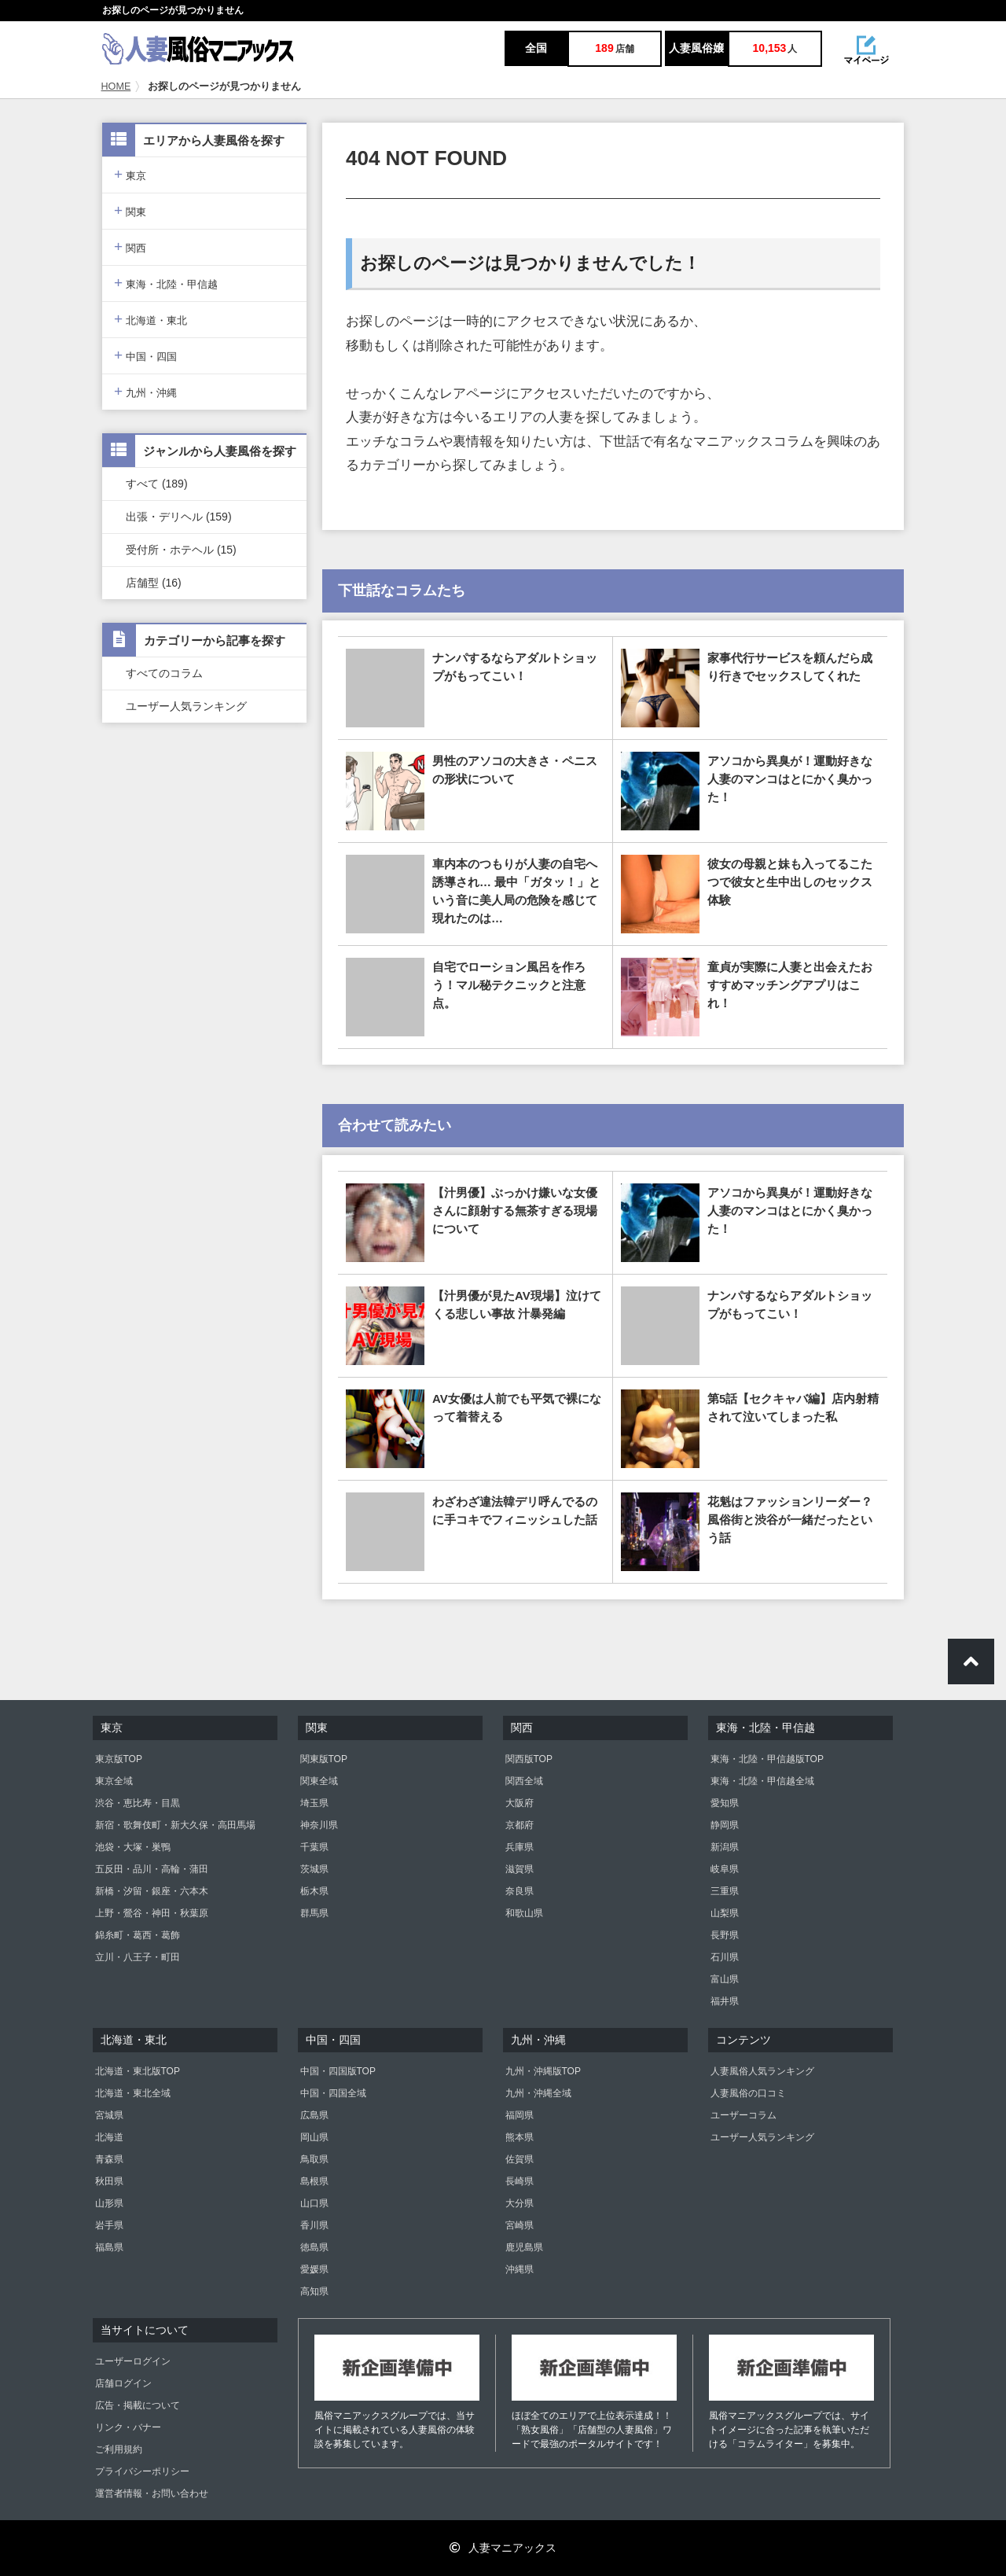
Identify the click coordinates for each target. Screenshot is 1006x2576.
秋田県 (109, 2181)
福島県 (109, 2247)
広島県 (314, 2115)
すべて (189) (157, 483)
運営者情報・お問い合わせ (151, 2493)
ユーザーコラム (743, 2115)
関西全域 (524, 1781)
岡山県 (314, 2137)
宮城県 (109, 2115)
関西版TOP (529, 1759)
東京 (130, 174)
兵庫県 (519, 1847)
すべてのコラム (164, 673)
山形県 (109, 2203)
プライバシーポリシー (142, 2471)
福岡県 (519, 2115)
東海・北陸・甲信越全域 (762, 1781)
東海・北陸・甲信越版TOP (767, 1759)
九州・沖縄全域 (538, 2093)
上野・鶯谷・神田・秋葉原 (151, 1913)
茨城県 (314, 1869)
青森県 (109, 2159)
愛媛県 (314, 2269)
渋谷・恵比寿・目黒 (137, 1803)
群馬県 (314, 1913)
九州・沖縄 (145, 391)
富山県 (724, 1979)
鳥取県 (314, 2159)
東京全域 (114, 1781)
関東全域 (319, 1781)
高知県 (314, 2291)
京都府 (519, 1825)
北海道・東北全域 (133, 2093)
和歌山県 (524, 1913)
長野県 (724, 1935)
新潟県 (724, 1847)
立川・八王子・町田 (137, 1957)
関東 (130, 210)
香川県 (314, 2225)
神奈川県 (319, 1825)
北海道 (109, 2137)
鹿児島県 (524, 2247)
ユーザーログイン (133, 2361)
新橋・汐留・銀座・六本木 (151, 1891)
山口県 (314, 2203)
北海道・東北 (150, 319)
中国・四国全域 (333, 2093)
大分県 (519, 2203)
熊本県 (519, 2137)
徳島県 (314, 2247)
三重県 (724, 1891)
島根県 (314, 2181)
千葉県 (314, 1847)
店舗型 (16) (154, 582)
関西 (130, 246)
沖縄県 (519, 2269)
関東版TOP (323, 1759)
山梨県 (724, 1913)
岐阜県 (724, 1869)
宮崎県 (519, 2225)
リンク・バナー (128, 2427)
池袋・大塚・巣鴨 (133, 1847)
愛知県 (724, 1803)
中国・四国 (145, 355)
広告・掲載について (137, 2405)
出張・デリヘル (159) (179, 516)
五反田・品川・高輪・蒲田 (151, 1869)
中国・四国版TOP (338, 2071)
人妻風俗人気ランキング (762, 2071)
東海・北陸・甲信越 (166, 282)
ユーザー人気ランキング (186, 706)
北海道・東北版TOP (137, 2071)
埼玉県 (314, 1803)
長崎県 (519, 2181)
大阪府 (519, 1803)
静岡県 (724, 1825)
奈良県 (519, 1891)
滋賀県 (519, 1869)
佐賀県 (519, 2159)
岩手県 (109, 2225)
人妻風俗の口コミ (748, 2093)
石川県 (724, 1957)
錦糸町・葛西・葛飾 (137, 1935)
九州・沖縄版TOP (543, 2071)
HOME (116, 86)
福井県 (724, 2001)
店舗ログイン (123, 2383)
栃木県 (314, 1891)
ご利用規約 (118, 2449)
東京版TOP (118, 1759)
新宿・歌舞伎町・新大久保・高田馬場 (175, 1825)
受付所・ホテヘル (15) (181, 549)
